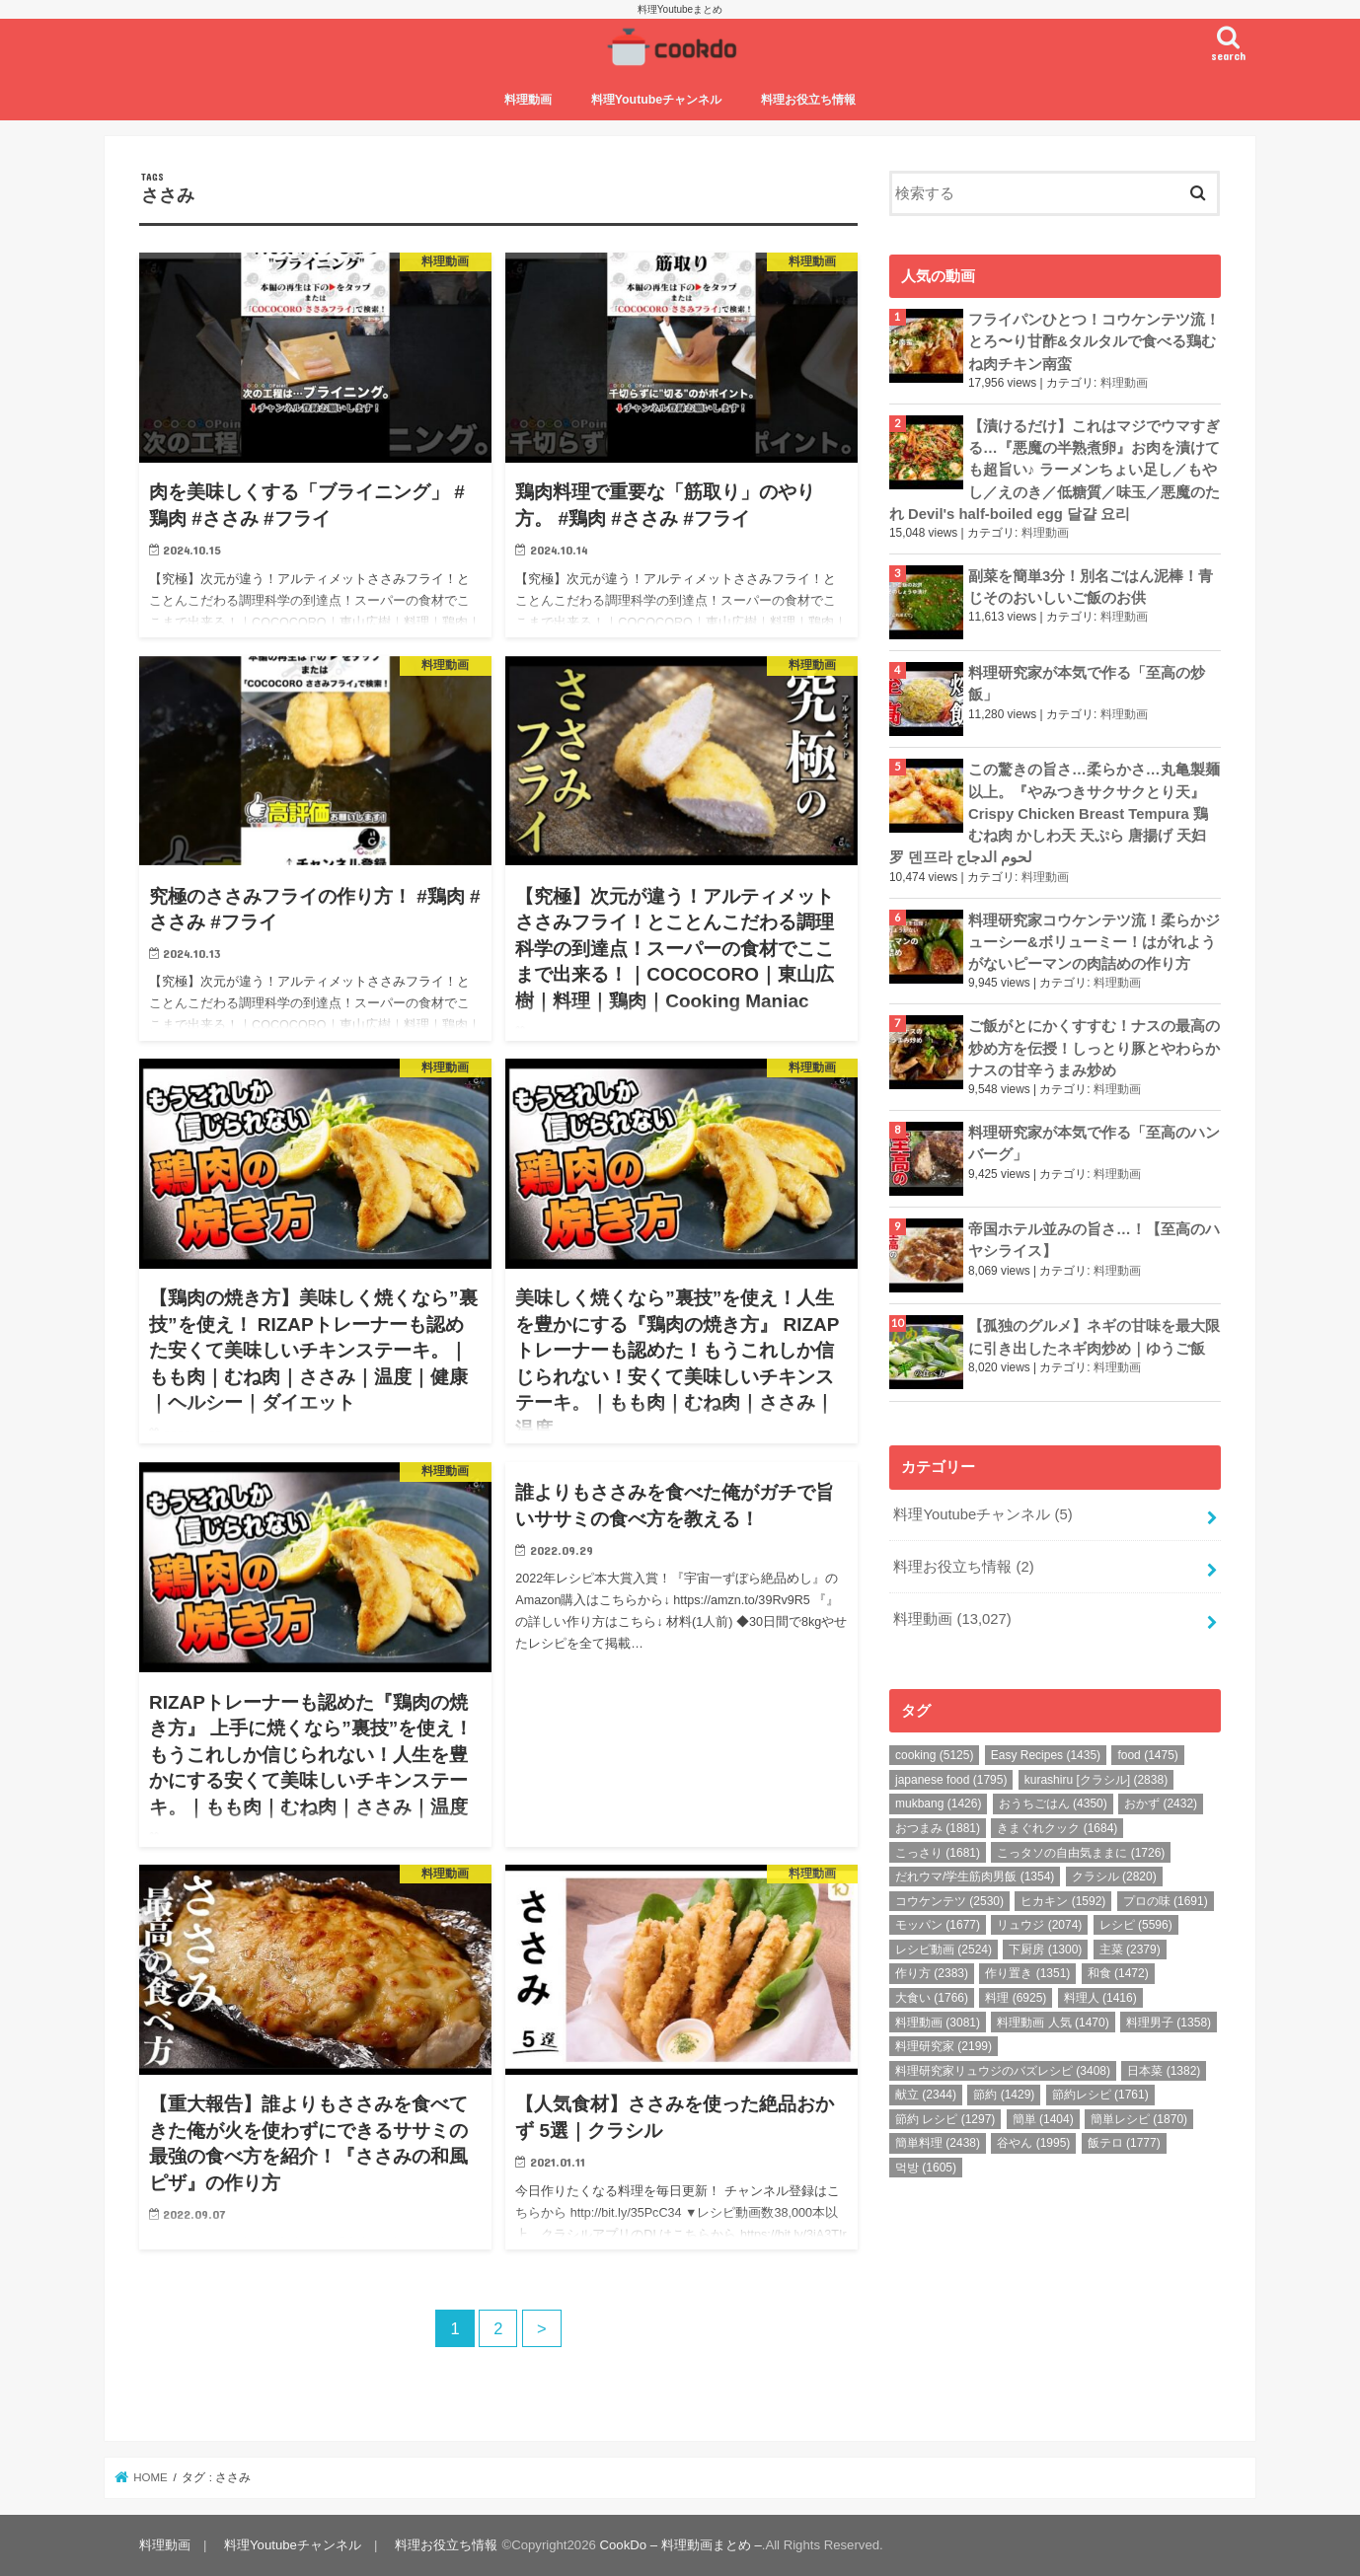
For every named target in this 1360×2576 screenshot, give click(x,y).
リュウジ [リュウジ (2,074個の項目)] (1039, 1925)
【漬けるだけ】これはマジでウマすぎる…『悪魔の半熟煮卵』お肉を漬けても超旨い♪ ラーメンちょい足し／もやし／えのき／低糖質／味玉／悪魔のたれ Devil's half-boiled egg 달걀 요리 (1054, 470)
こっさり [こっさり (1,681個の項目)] (937, 1853)
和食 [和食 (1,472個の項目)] (1118, 1973)
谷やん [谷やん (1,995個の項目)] (1033, 2143)
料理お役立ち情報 (808, 100)
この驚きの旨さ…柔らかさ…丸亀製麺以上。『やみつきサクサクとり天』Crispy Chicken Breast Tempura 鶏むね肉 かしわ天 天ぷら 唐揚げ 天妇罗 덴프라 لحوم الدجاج (1054, 813)
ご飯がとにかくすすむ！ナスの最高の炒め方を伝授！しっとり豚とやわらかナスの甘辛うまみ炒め (1094, 1047)
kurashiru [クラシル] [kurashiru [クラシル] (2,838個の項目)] (1096, 1780)
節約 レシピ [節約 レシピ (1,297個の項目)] (945, 2119)
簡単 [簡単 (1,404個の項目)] (1043, 2119)
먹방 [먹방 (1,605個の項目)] (925, 2167)
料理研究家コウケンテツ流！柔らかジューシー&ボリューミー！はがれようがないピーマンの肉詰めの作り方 (1094, 942)
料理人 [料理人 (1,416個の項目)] (1100, 1998)
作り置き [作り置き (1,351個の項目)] (1027, 1973)
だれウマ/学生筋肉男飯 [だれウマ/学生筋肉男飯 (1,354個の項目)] (974, 1876)
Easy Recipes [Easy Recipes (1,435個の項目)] (1045, 1755)
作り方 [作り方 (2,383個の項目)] (931, 1973)
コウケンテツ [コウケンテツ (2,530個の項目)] (949, 1901)
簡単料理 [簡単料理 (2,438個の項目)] (937, 2143)
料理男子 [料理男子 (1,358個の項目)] (1168, 2022)
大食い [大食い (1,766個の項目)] (931, 1998)
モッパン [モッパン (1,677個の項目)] (937, 1925)
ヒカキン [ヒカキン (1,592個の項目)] (1062, 1901)
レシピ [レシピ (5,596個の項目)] (1135, 1925)
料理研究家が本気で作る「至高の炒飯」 (1086, 683)
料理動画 (528, 100)
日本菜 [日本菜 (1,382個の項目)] (1163, 2071)
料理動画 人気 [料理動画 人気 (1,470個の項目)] (1052, 2022)
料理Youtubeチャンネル (656, 100)
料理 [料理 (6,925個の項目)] (1015, 1998)
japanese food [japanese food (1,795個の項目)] (951, 1780)
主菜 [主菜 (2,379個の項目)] (1130, 1949)
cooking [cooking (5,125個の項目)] (934, 1755)
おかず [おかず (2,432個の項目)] (1160, 1803)
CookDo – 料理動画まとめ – (681, 2545)
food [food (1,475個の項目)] (1147, 1755)
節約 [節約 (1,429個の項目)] (1003, 2094)
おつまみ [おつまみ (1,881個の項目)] (937, 1828)
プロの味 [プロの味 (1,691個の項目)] (1165, 1901)
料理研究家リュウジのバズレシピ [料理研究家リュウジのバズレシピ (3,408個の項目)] (1002, 2071)
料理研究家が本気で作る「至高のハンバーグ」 (1094, 1143)
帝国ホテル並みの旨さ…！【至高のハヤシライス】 (1094, 1240)
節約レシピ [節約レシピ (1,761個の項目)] (1100, 2094)
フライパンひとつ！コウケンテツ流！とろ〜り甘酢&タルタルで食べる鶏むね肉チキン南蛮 (1094, 341)
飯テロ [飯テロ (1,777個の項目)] (1124, 2143)
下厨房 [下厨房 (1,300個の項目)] (1045, 1949)
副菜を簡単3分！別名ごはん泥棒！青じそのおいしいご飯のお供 (1090, 587)
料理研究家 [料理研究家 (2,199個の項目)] (943, 2046)
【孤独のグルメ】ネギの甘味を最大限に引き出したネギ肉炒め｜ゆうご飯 (1094, 1337)
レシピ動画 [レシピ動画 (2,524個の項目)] (943, 1949)
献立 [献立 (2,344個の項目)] (925, 2094)
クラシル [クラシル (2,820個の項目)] (1114, 1876)
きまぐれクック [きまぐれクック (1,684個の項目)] (1057, 1828)
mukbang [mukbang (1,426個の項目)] (938, 1803)
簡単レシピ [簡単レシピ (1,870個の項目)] (1139, 2119)
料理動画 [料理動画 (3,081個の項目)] (937, 2022)
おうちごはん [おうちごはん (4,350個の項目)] (1053, 1803)
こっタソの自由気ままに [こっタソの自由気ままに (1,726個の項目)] (1081, 1853)
